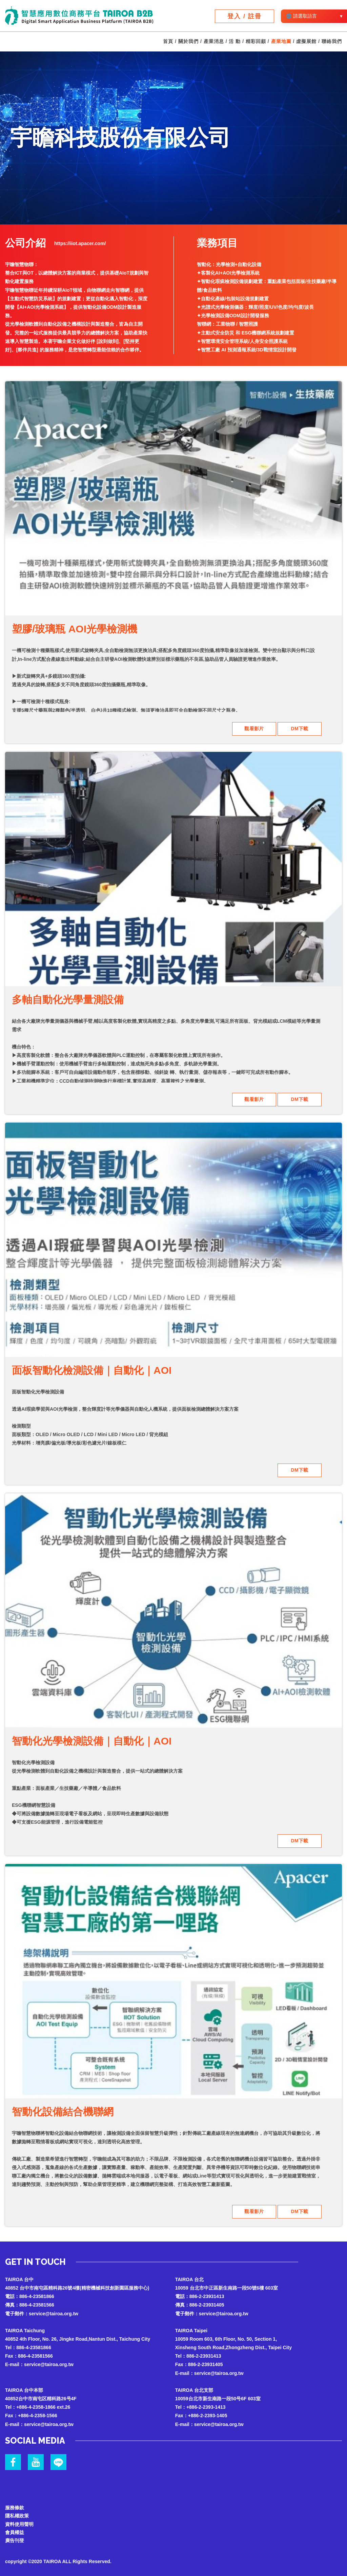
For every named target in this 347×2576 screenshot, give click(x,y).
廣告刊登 (14, 2537)
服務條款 (14, 2503)
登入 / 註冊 (244, 16)
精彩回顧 (256, 42)
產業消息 (214, 42)
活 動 (235, 42)
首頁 (168, 42)
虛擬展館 (306, 42)
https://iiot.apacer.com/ (80, 243)
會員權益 (14, 2529)
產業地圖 (281, 42)
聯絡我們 (332, 42)
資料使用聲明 (19, 2520)
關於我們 (188, 42)
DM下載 (299, 728)
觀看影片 (254, 728)
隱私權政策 (17, 2512)
